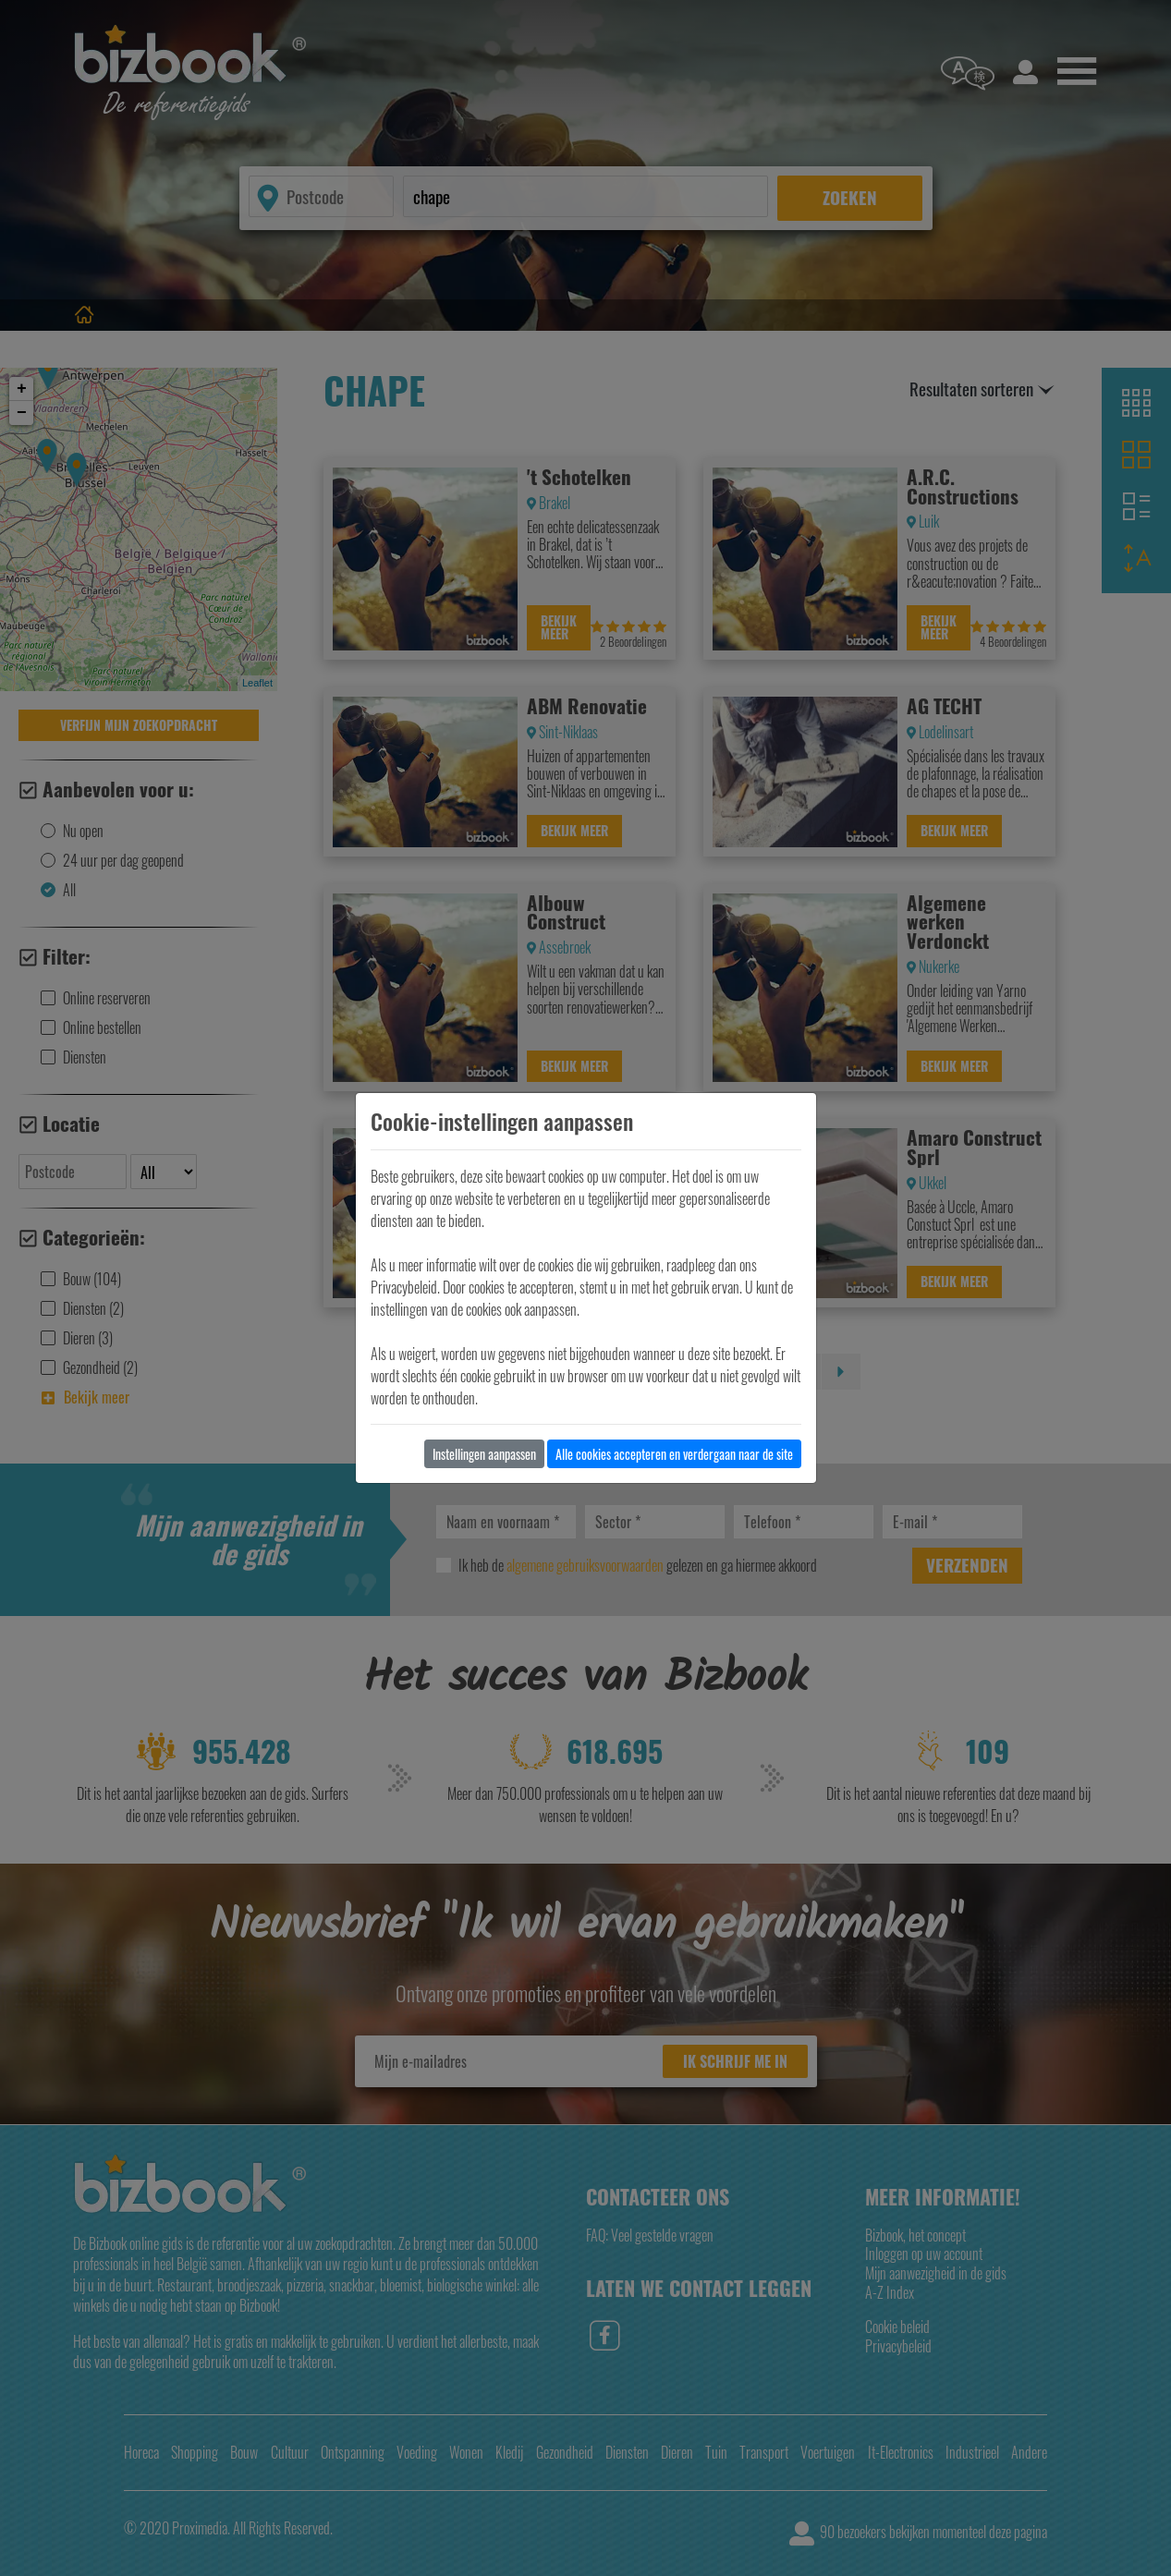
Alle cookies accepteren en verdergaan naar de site (674, 1454)
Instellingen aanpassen (484, 1454)
